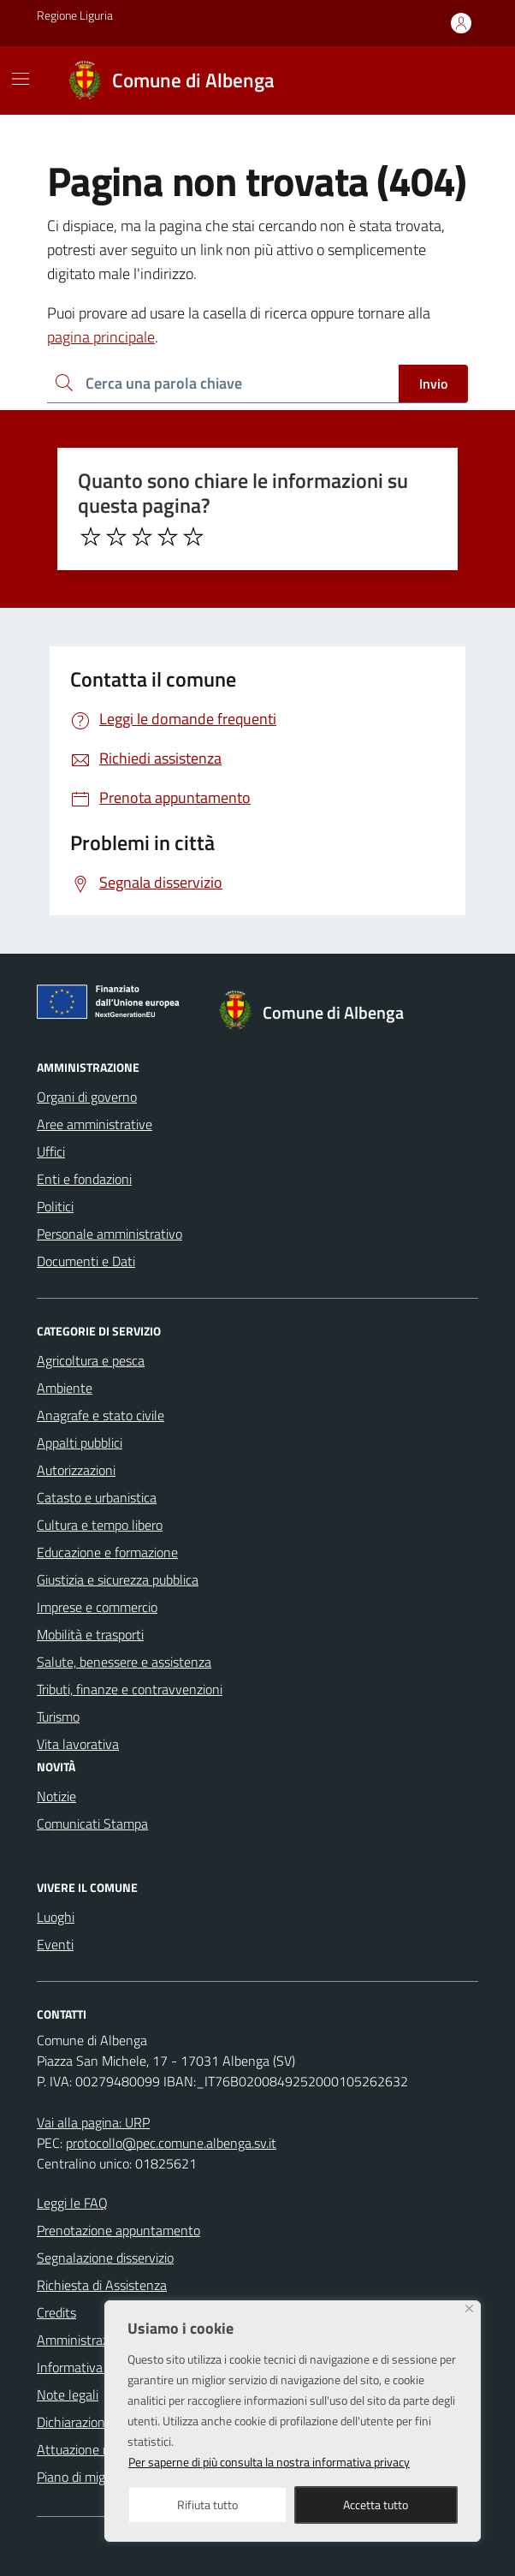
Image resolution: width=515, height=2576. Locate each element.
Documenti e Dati (86, 1261)
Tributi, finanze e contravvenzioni (129, 1689)
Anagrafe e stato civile (100, 1415)
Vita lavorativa (78, 1744)
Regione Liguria (75, 15)
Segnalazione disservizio (105, 2257)
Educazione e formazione (107, 1552)
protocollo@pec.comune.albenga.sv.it (171, 2143)
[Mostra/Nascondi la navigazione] (20, 78)
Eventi (55, 1944)
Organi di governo (87, 1096)
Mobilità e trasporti (90, 1634)
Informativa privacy (91, 2367)
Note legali (67, 2394)
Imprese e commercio (97, 1607)
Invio (433, 383)
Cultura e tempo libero (100, 1524)
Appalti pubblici (79, 1442)
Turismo (58, 1716)
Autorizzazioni (76, 1470)
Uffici (51, 1151)
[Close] (469, 2308)
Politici (55, 1206)
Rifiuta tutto (207, 2505)
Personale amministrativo (109, 1233)
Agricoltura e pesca (91, 1360)
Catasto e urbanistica (97, 1497)
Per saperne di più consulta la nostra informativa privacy (269, 2462)
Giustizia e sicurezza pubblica (117, 1579)
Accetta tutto (375, 2505)
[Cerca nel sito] (457, 80)
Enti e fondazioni (84, 1179)
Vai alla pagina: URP (93, 2122)
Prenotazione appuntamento (118, 2230)
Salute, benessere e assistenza (124, 1661)
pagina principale (101, 336)
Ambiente (64, 1387)
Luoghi (55, 1917)
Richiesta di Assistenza (102, 2285)
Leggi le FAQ (72, 2202)
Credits (56, 2312)
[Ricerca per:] (223, 384)
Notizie (56, 1796)
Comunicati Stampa (92, 1823)
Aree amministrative (94, 1124)
